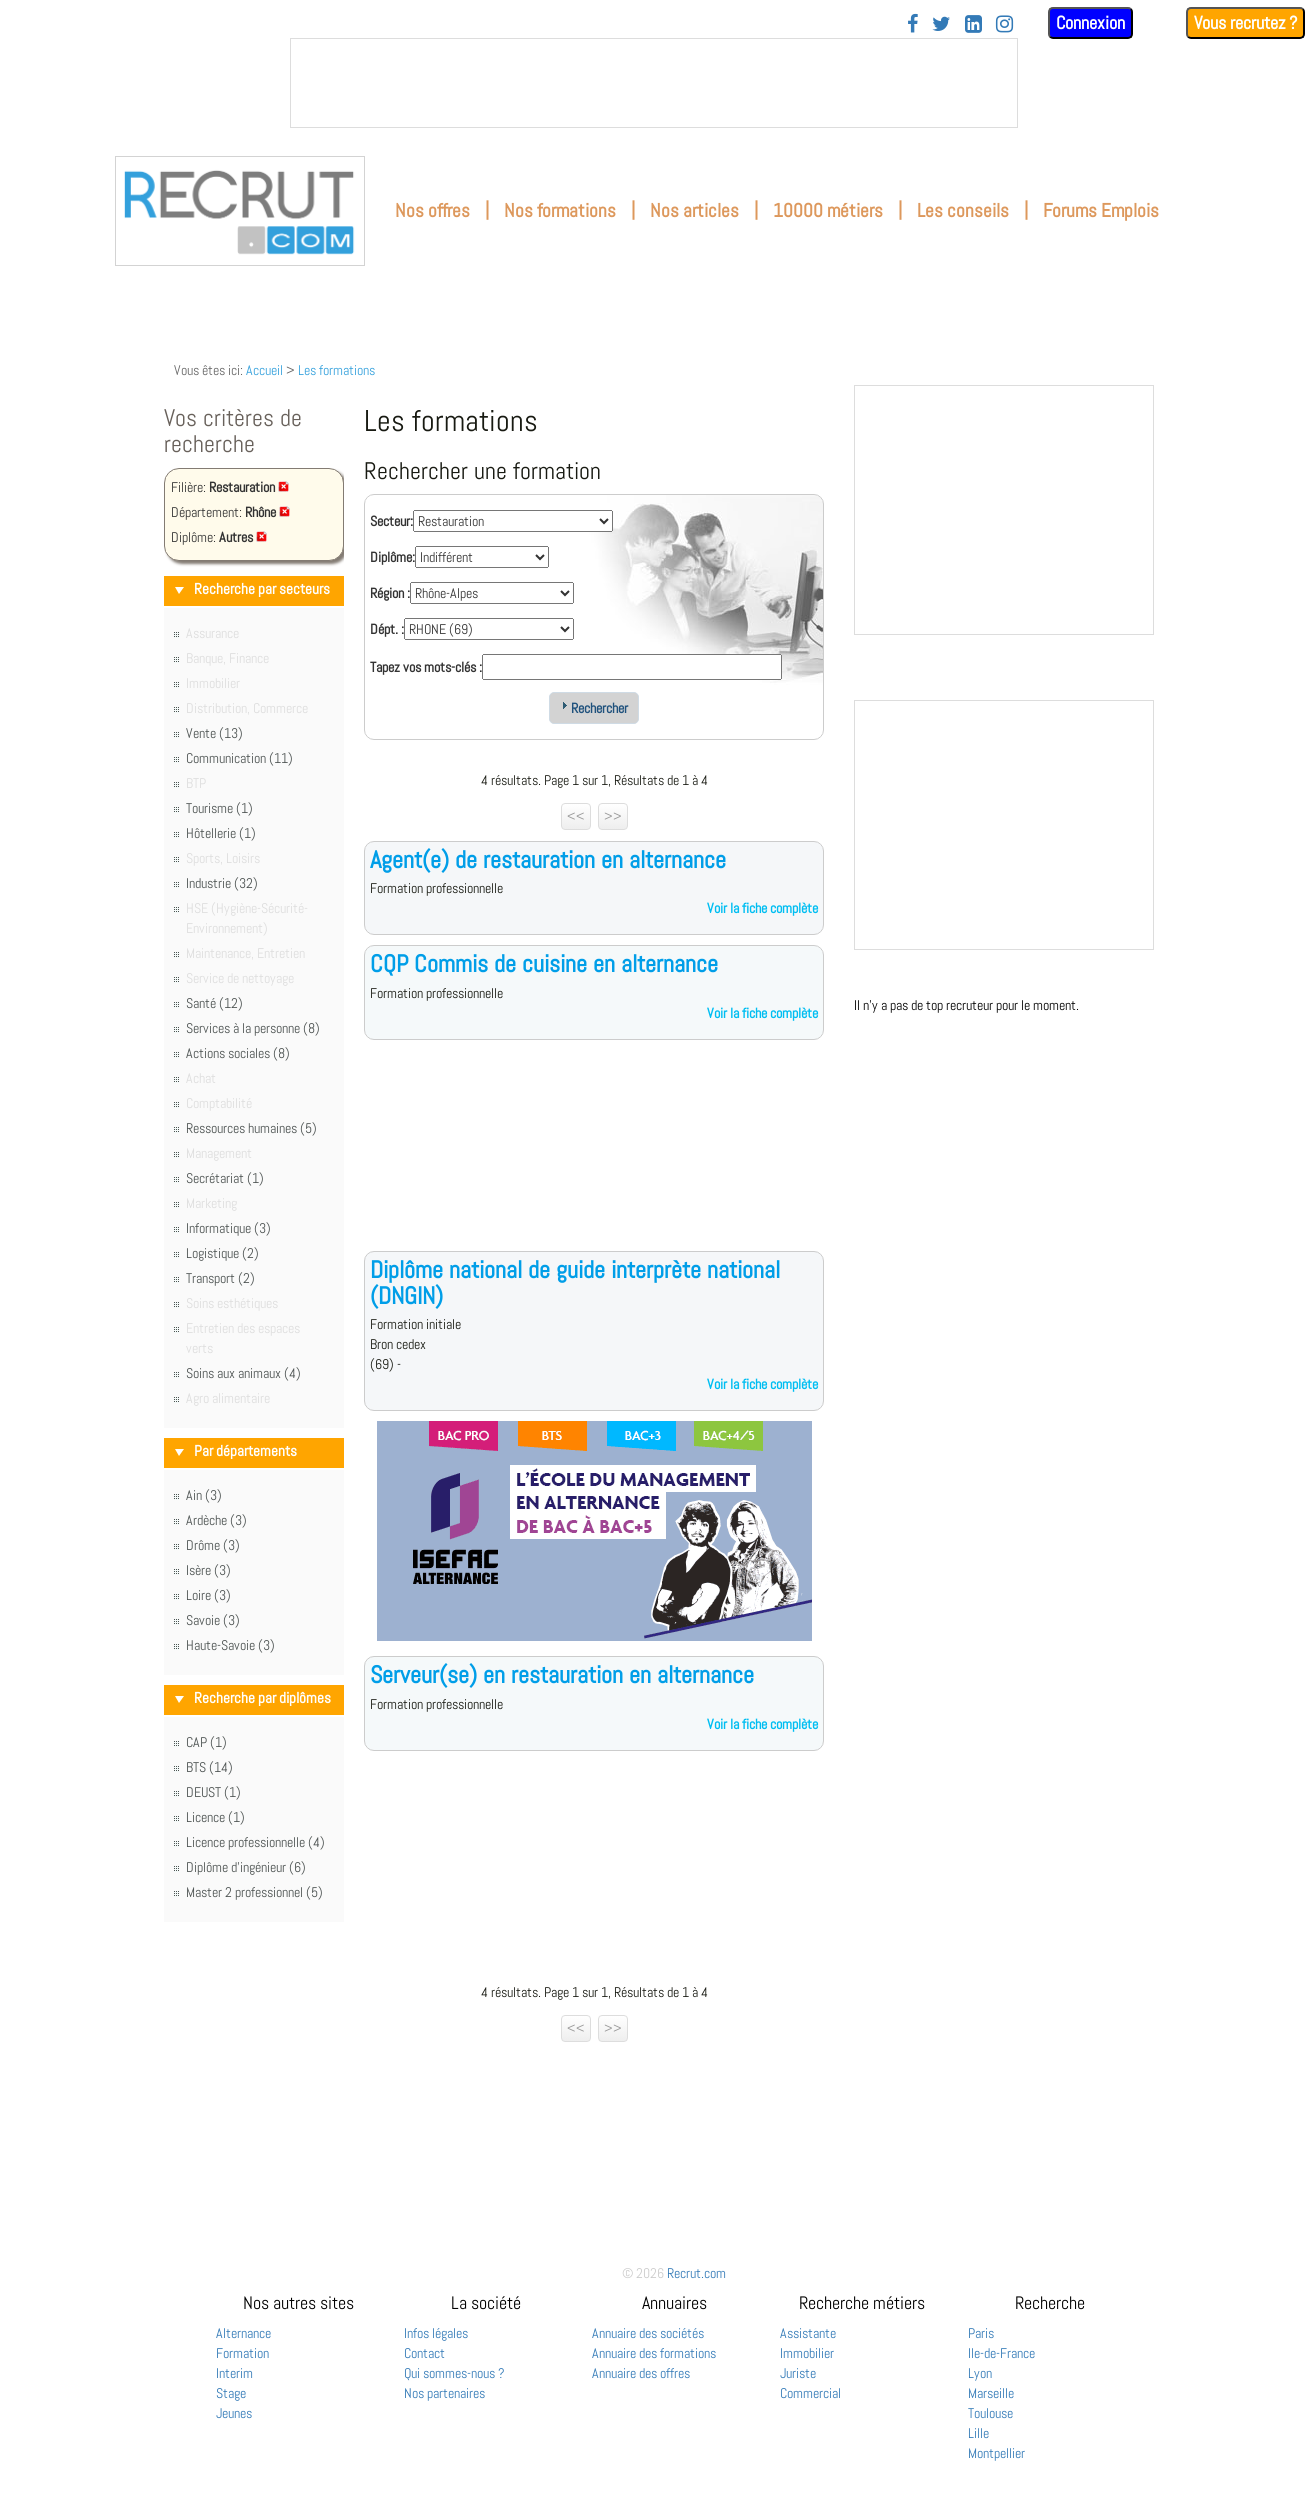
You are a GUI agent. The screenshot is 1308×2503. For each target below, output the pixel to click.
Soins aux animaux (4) (243, 1373)
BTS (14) (209, 1767)
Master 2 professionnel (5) (254, 1892)
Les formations (336, 370)
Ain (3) (204, 1495)
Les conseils (963, 210)
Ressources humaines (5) (251, 1128)
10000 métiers (828, 210)
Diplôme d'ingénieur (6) (246, 1867)
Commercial (810, 2393)
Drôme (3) (213, 1545)
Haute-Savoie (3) (230, 1645)
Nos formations (560, 210)
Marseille (991, 2393)
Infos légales (436, 2333)
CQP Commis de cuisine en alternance (544, 963)
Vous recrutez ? (1245, 22)
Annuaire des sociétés (648, 2333)
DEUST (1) (213, 1792)
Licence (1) (215, 1817)
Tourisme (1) (219, 808)
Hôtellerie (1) (221, 833)
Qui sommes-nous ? (454, 2373)
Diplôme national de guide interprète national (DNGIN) (575, 1282)
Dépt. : (387, 629)
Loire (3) (208, 1595)
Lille (978, 2433)
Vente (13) (214, 733)
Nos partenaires (444, 2393)
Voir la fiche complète (762, 908)
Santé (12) (214, 1003)
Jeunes (234, 2413)
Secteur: (391, 521)
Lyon (980, 2373)
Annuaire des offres (641, 2373)
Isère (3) (208, 1570)
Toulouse (990, 2413)
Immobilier (807, 2353)
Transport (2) (220, 1278)
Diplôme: (392, 557)
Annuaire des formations (654, 2353)
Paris (981, 2333)
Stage (231, 2393)
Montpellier (996, 2453)
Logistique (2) (222, 1253)
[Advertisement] (594, 1161)
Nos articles (694, 210)
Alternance (243, 2333)
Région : (390, 593)
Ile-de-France (1001, 2353)
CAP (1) (206, 1742)
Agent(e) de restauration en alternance (548, 859)
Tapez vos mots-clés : (426, 667)
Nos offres (432, 210)
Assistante (808, 2333)
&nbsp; (654, 83)
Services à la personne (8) (253, 1028)
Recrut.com (696, 2273)
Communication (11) (239, 758)
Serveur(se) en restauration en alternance (562, 1674)
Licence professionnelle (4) (255, 1842)
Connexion (1090, 22)
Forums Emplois (1101, 210)
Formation (242, 2353)
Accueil (264, 370)
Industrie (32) (222, 883)
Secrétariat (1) (225, 1178)
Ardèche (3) (216, 1520)
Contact (424, 2353)
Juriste (798, 2373)
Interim (234, 2373)
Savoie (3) (213, 1620)
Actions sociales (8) (238, 1053)
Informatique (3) (228, 1228)
